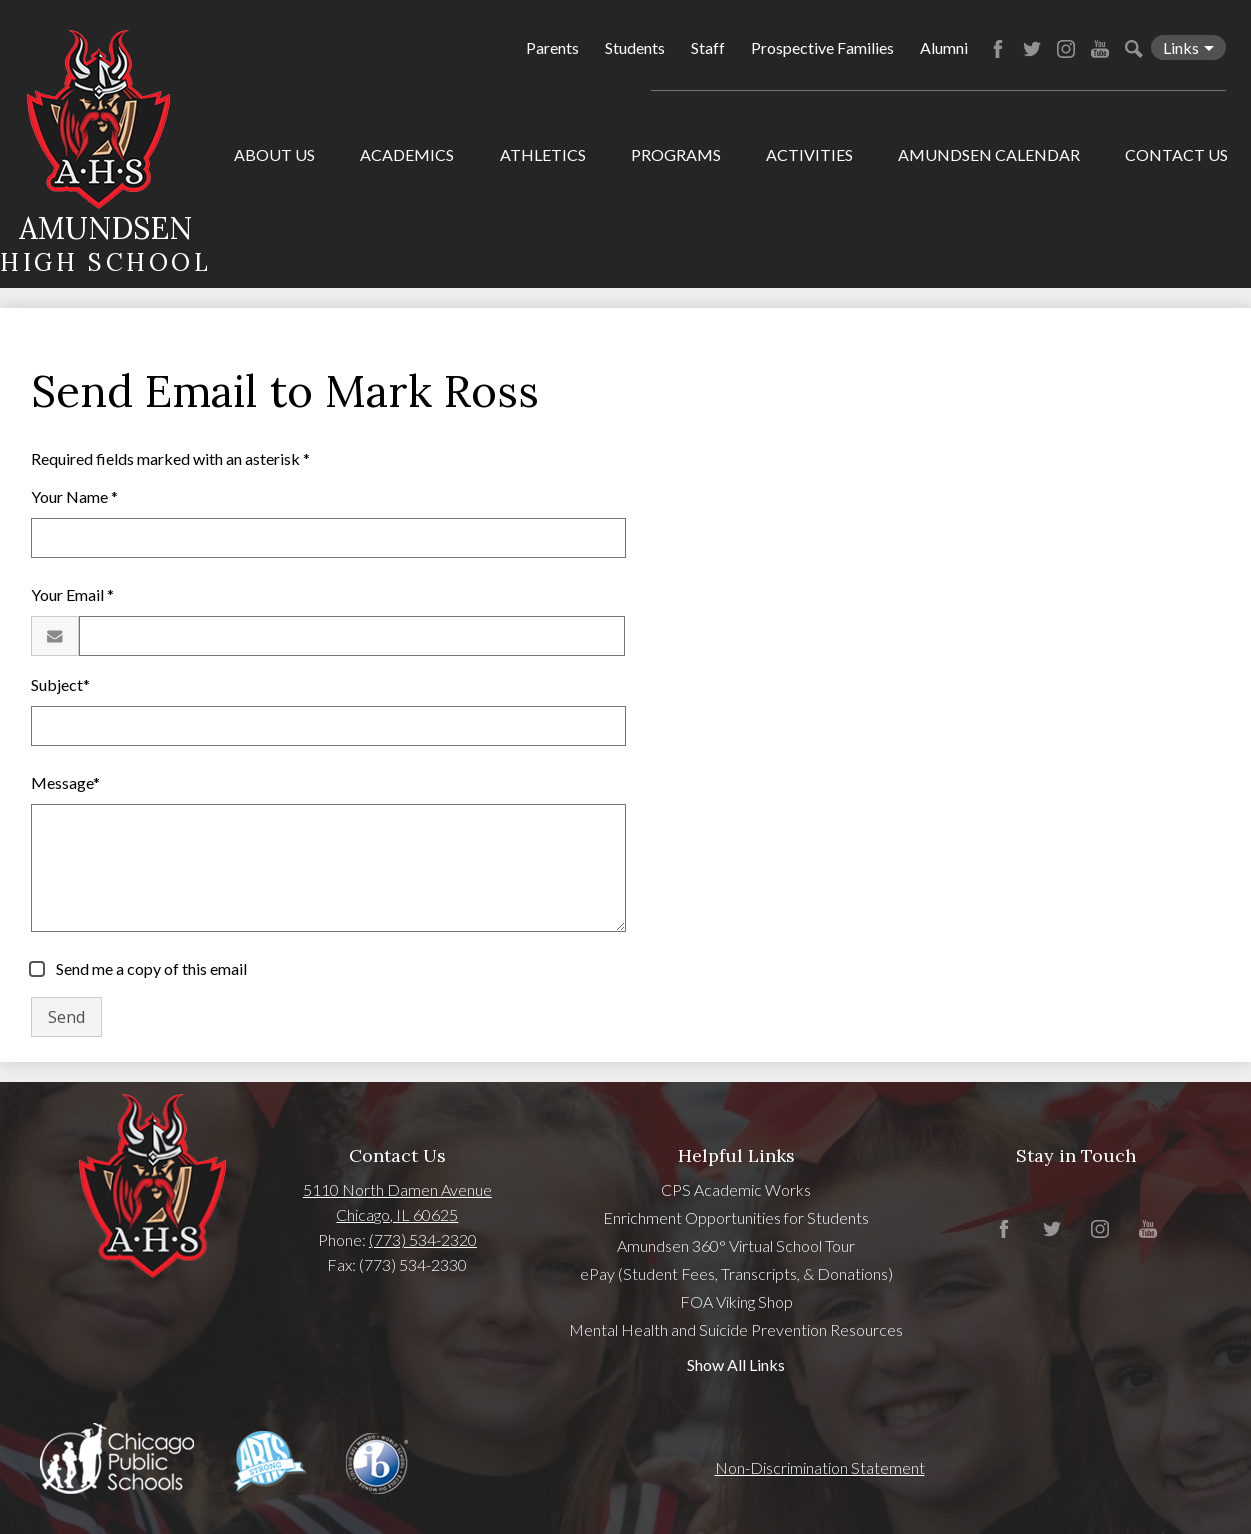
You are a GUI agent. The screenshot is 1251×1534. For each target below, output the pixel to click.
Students (635, 47)
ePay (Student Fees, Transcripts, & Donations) (736, 1273)
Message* (65, 782)
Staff (708, 47)
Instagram (1066, 49)
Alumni (944, 47)
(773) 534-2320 (423, 1239)
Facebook (998, 49)
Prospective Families (822, 47)
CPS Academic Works (736, 1189)
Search (1134, 49)
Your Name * (74, 496)
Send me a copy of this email (150, 968)
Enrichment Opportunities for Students (736, 1217)
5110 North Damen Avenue (397, 1189)
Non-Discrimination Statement (820, 1467)
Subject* (60, 684)
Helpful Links (736, 1155)
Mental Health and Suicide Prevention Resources (736, 1329)
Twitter (1032, 49)
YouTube (1100, 49)
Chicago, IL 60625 (397, 1214)
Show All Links (736, 1364)
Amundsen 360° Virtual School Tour (736, 1245)
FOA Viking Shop (736, 1301)
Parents (552, 47)
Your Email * (72, 594)
